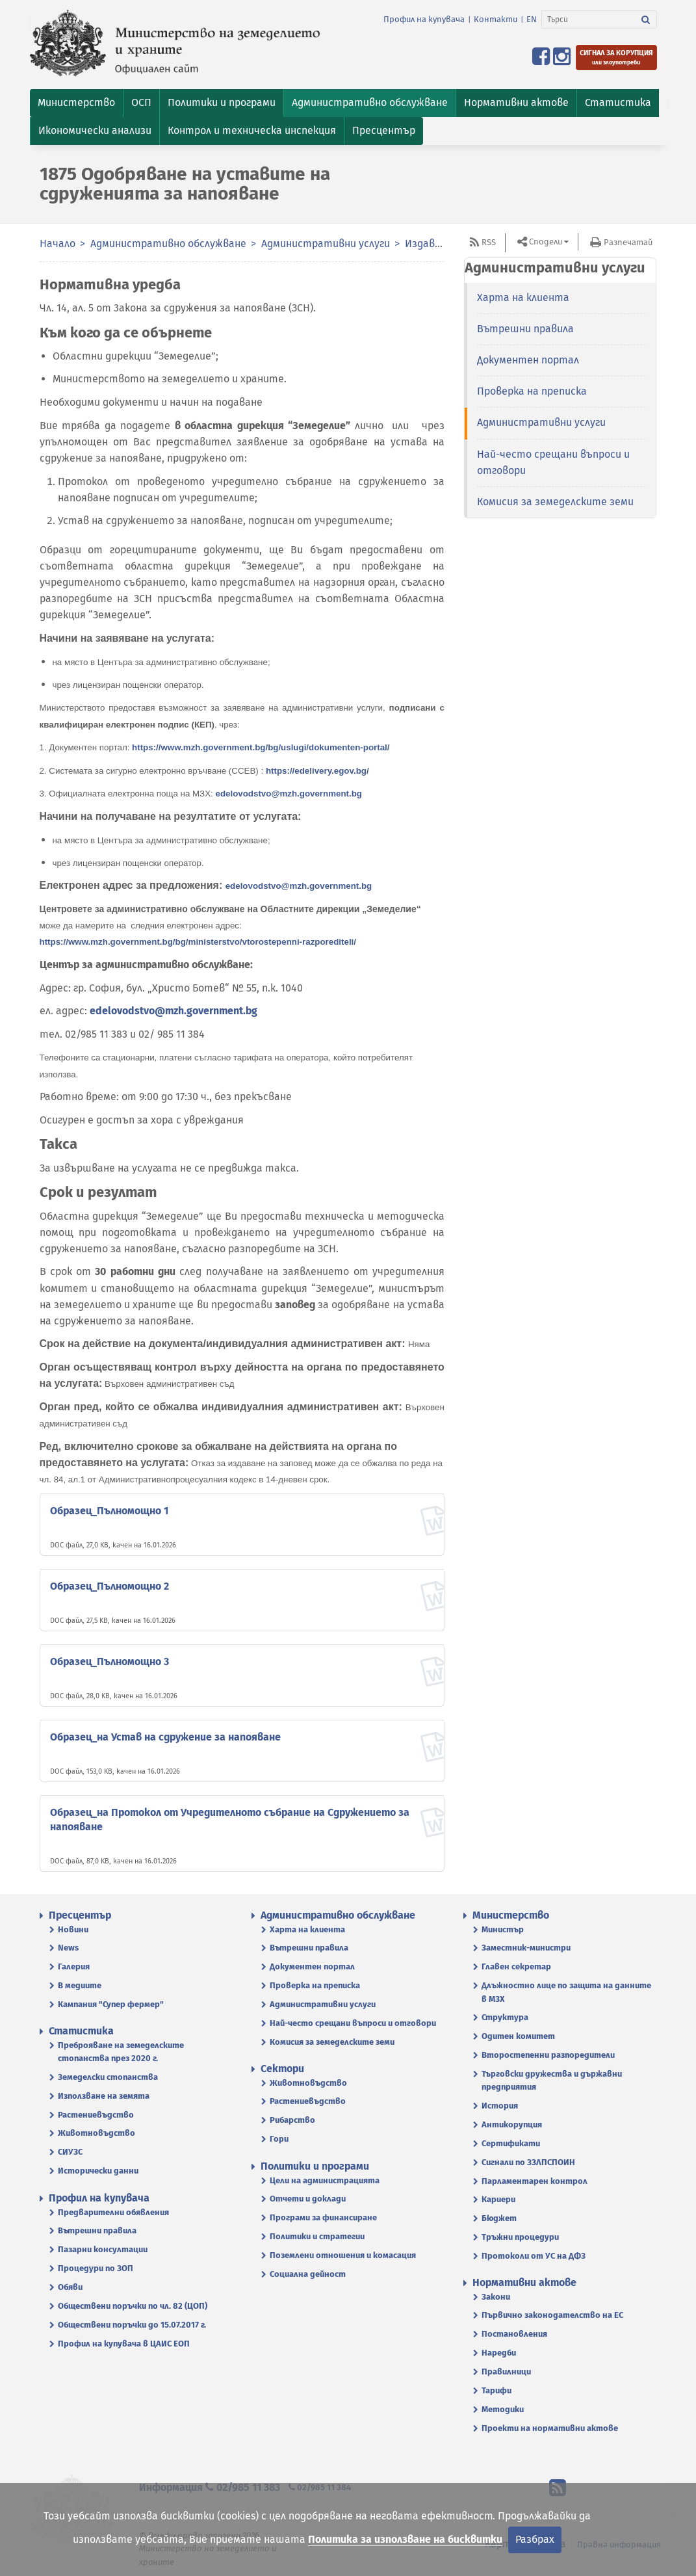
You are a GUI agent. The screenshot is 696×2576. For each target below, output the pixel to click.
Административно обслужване (168, 243)
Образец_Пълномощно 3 (109, 1661)
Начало (57, 243)
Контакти (495, 19)
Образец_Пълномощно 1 (109, 1511)
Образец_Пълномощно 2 (109, 1586)
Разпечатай (628, 242)
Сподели (545, 241)
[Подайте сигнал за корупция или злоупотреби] (616, 57)
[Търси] (588, 19)
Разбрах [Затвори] (534, 2539)
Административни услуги (325, 243)
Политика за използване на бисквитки (405, 2539)
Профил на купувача (424, 19)
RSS (489, 242)
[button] (76, 103)
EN (531, 19)
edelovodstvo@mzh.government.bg (173, 1011)
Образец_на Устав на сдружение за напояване (165, 1737)
